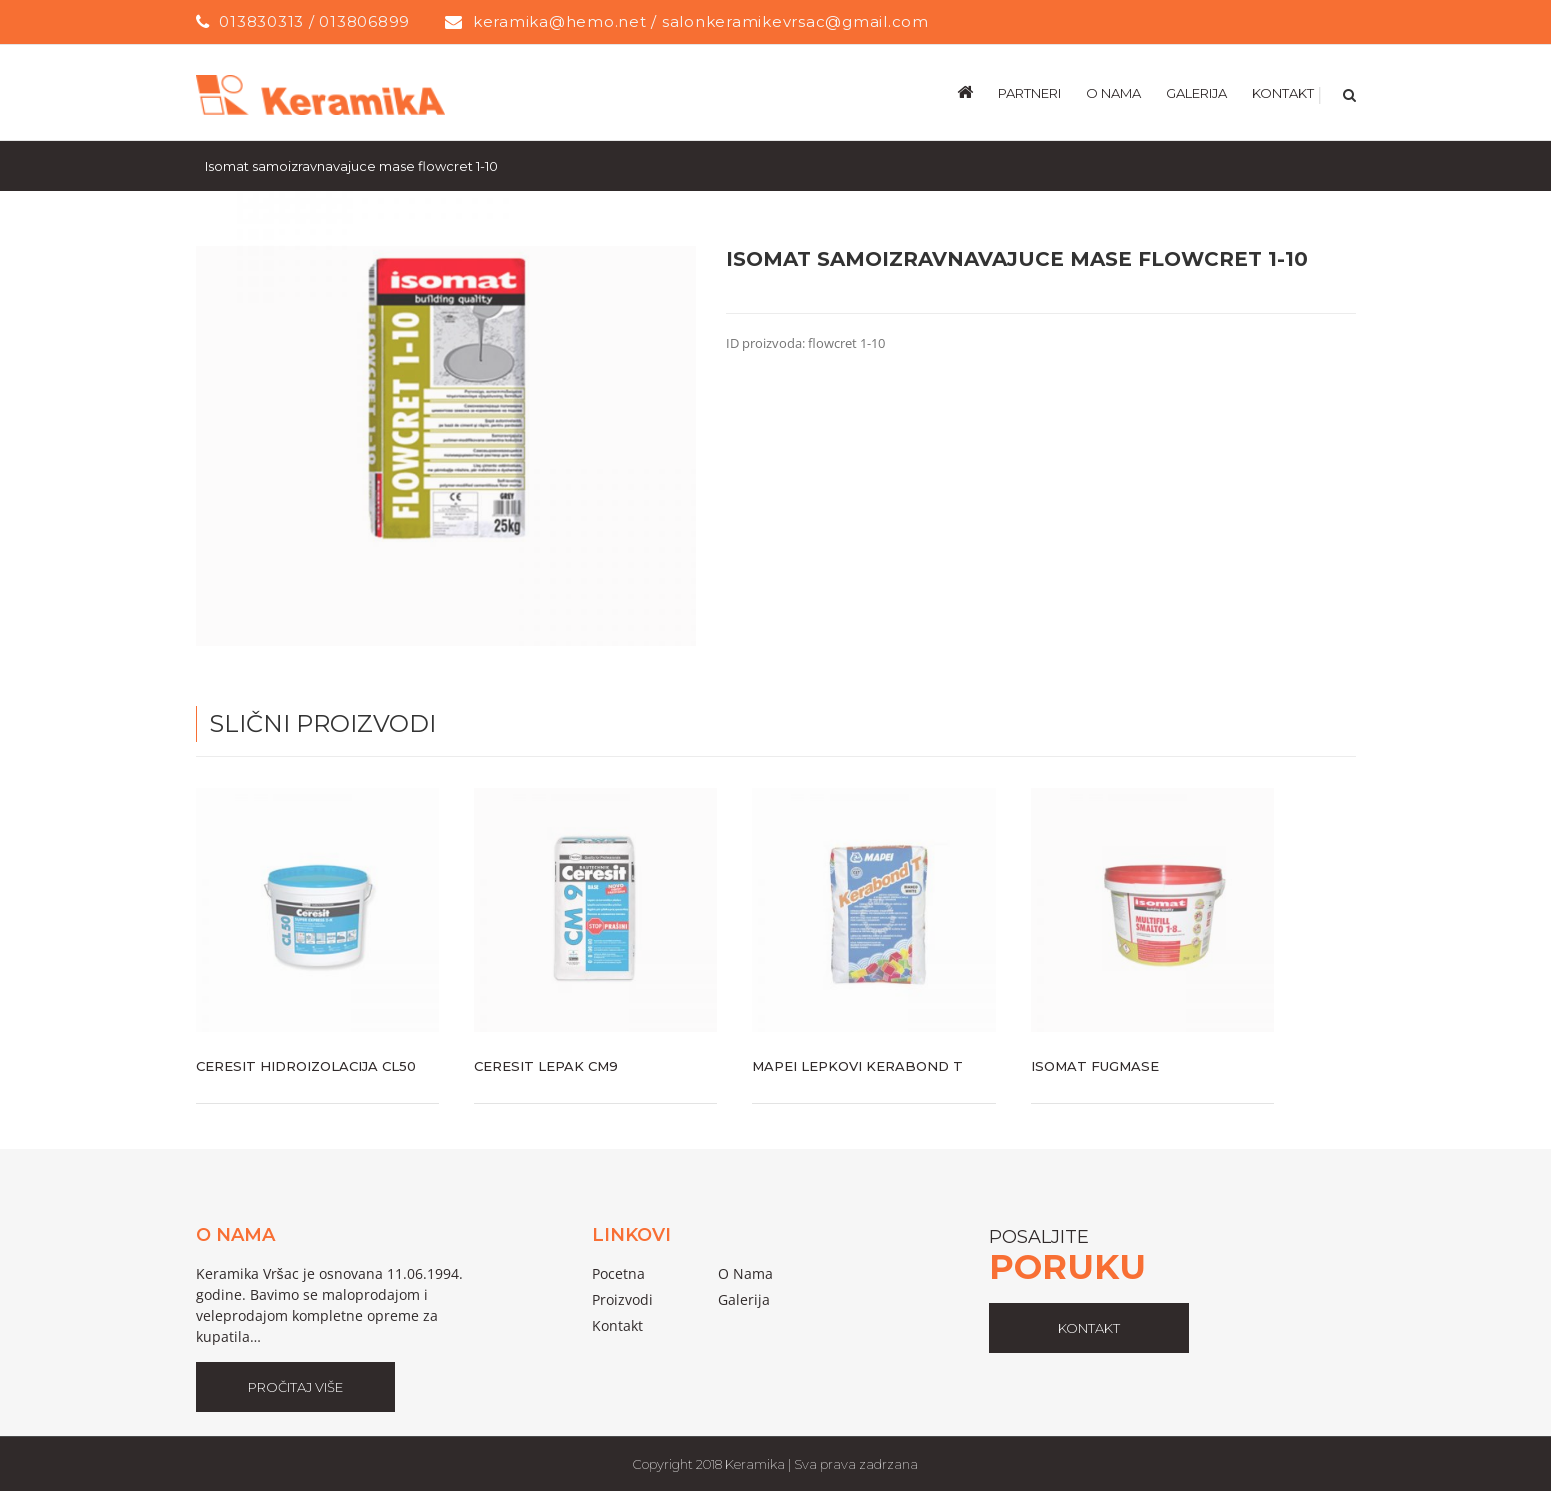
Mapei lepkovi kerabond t (857, 1065)
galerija (744, 1298)
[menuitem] (977, 92)
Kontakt (617, 1324)
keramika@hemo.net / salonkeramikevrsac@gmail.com (701, 21)
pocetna (618, 1272)
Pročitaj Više (295, 1386)
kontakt (1089, 1327)
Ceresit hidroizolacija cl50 (306, 1065)
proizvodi (622, 1298)
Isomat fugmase (1095, 1065)
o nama (745, 1272)
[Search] (1347, 92)
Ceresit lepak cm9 (546, 1065)
